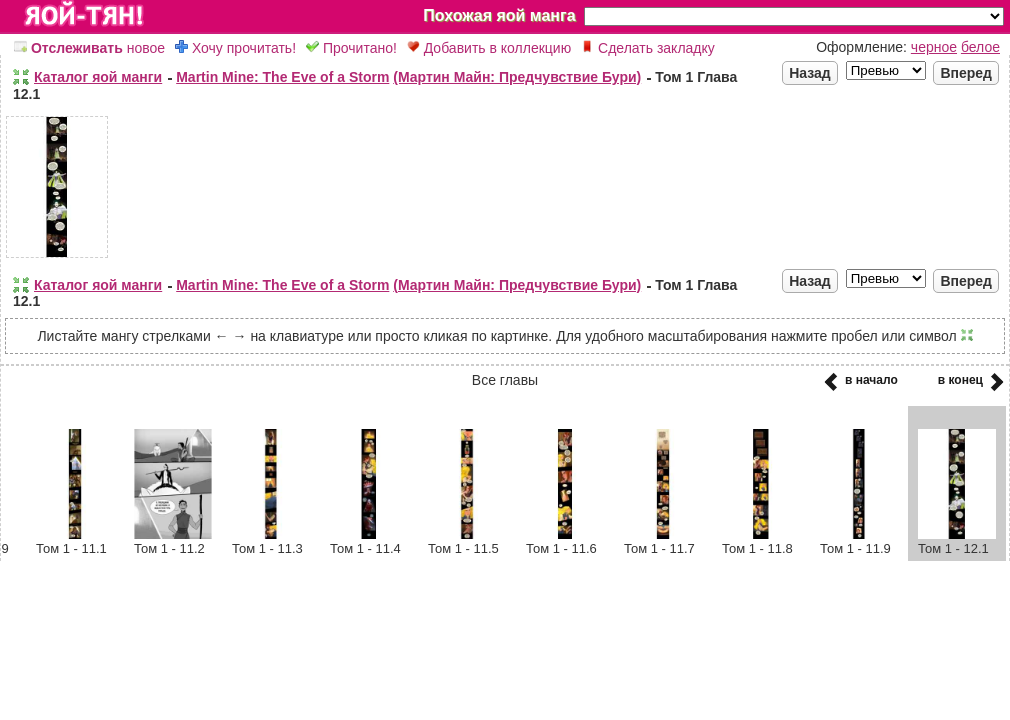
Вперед (966, 73)
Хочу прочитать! (235, 48)
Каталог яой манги (98, 77)
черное (934, 47)
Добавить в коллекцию (489, 48)
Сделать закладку (648, 48)
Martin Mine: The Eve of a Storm (282, 77)
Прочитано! (351, 48)
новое (89, 48)
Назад (810, 73)
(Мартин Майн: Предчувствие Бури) (517, 77)
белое (980, 47)
